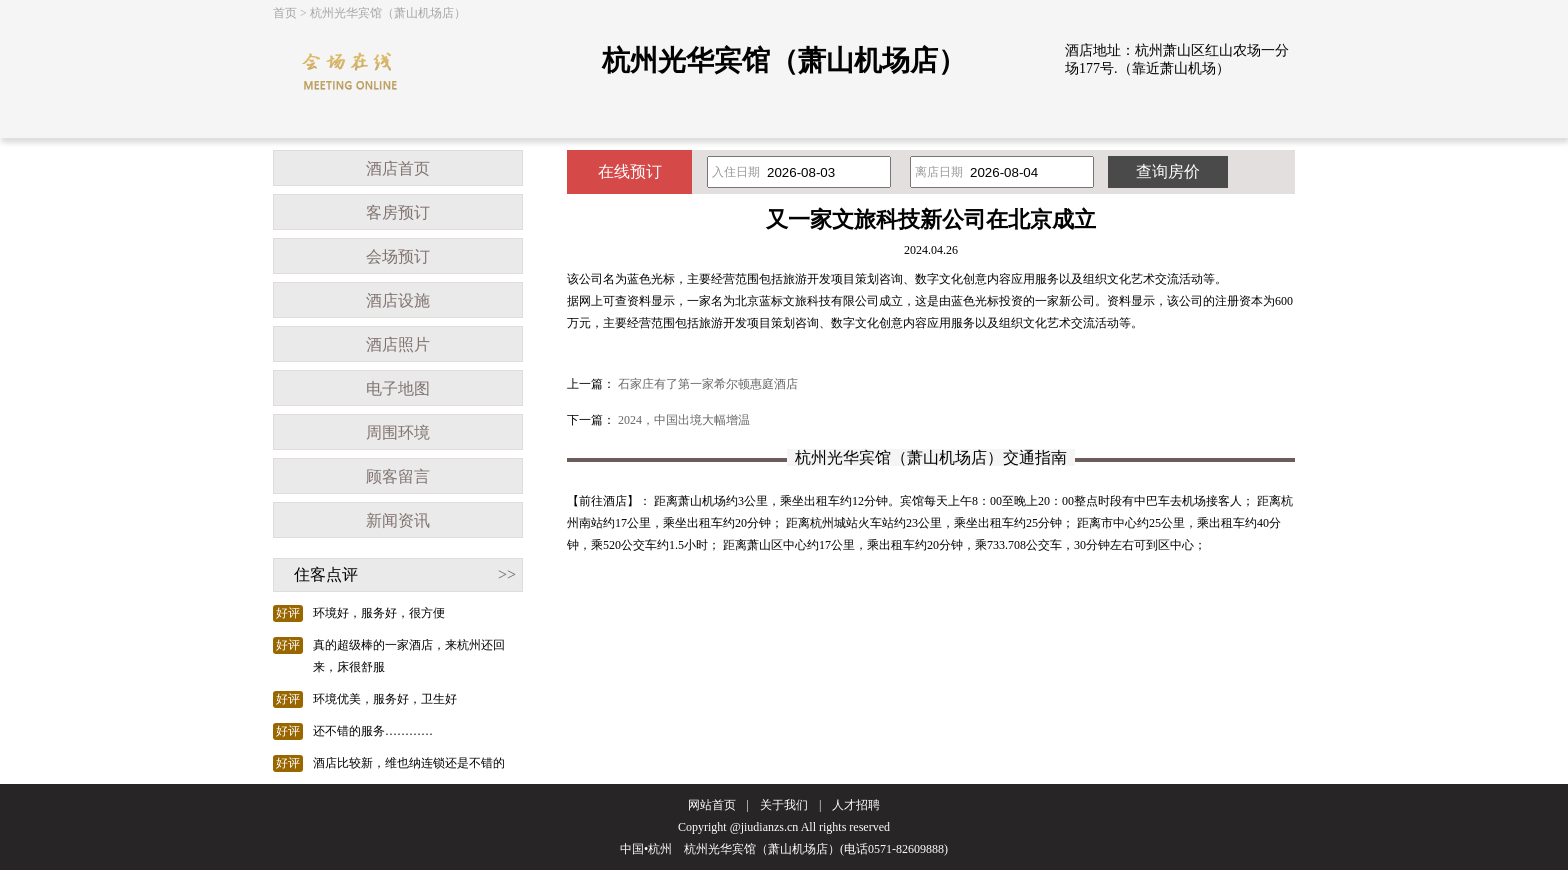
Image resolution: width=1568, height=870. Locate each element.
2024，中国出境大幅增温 (684, 420)
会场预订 (398, 256)
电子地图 (398, 388)
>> (507, 574)
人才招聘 (856, 805)
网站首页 (712, 805)
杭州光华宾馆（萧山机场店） (388, 13)
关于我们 (784, 805)
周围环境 (398, 432)
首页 (285, 13)
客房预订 (398, 212)
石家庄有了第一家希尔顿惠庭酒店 (708, 384)
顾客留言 (398, 476)
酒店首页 (398, 168)
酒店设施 (398, 300)
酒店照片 (398, 344)
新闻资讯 (398, 520)
